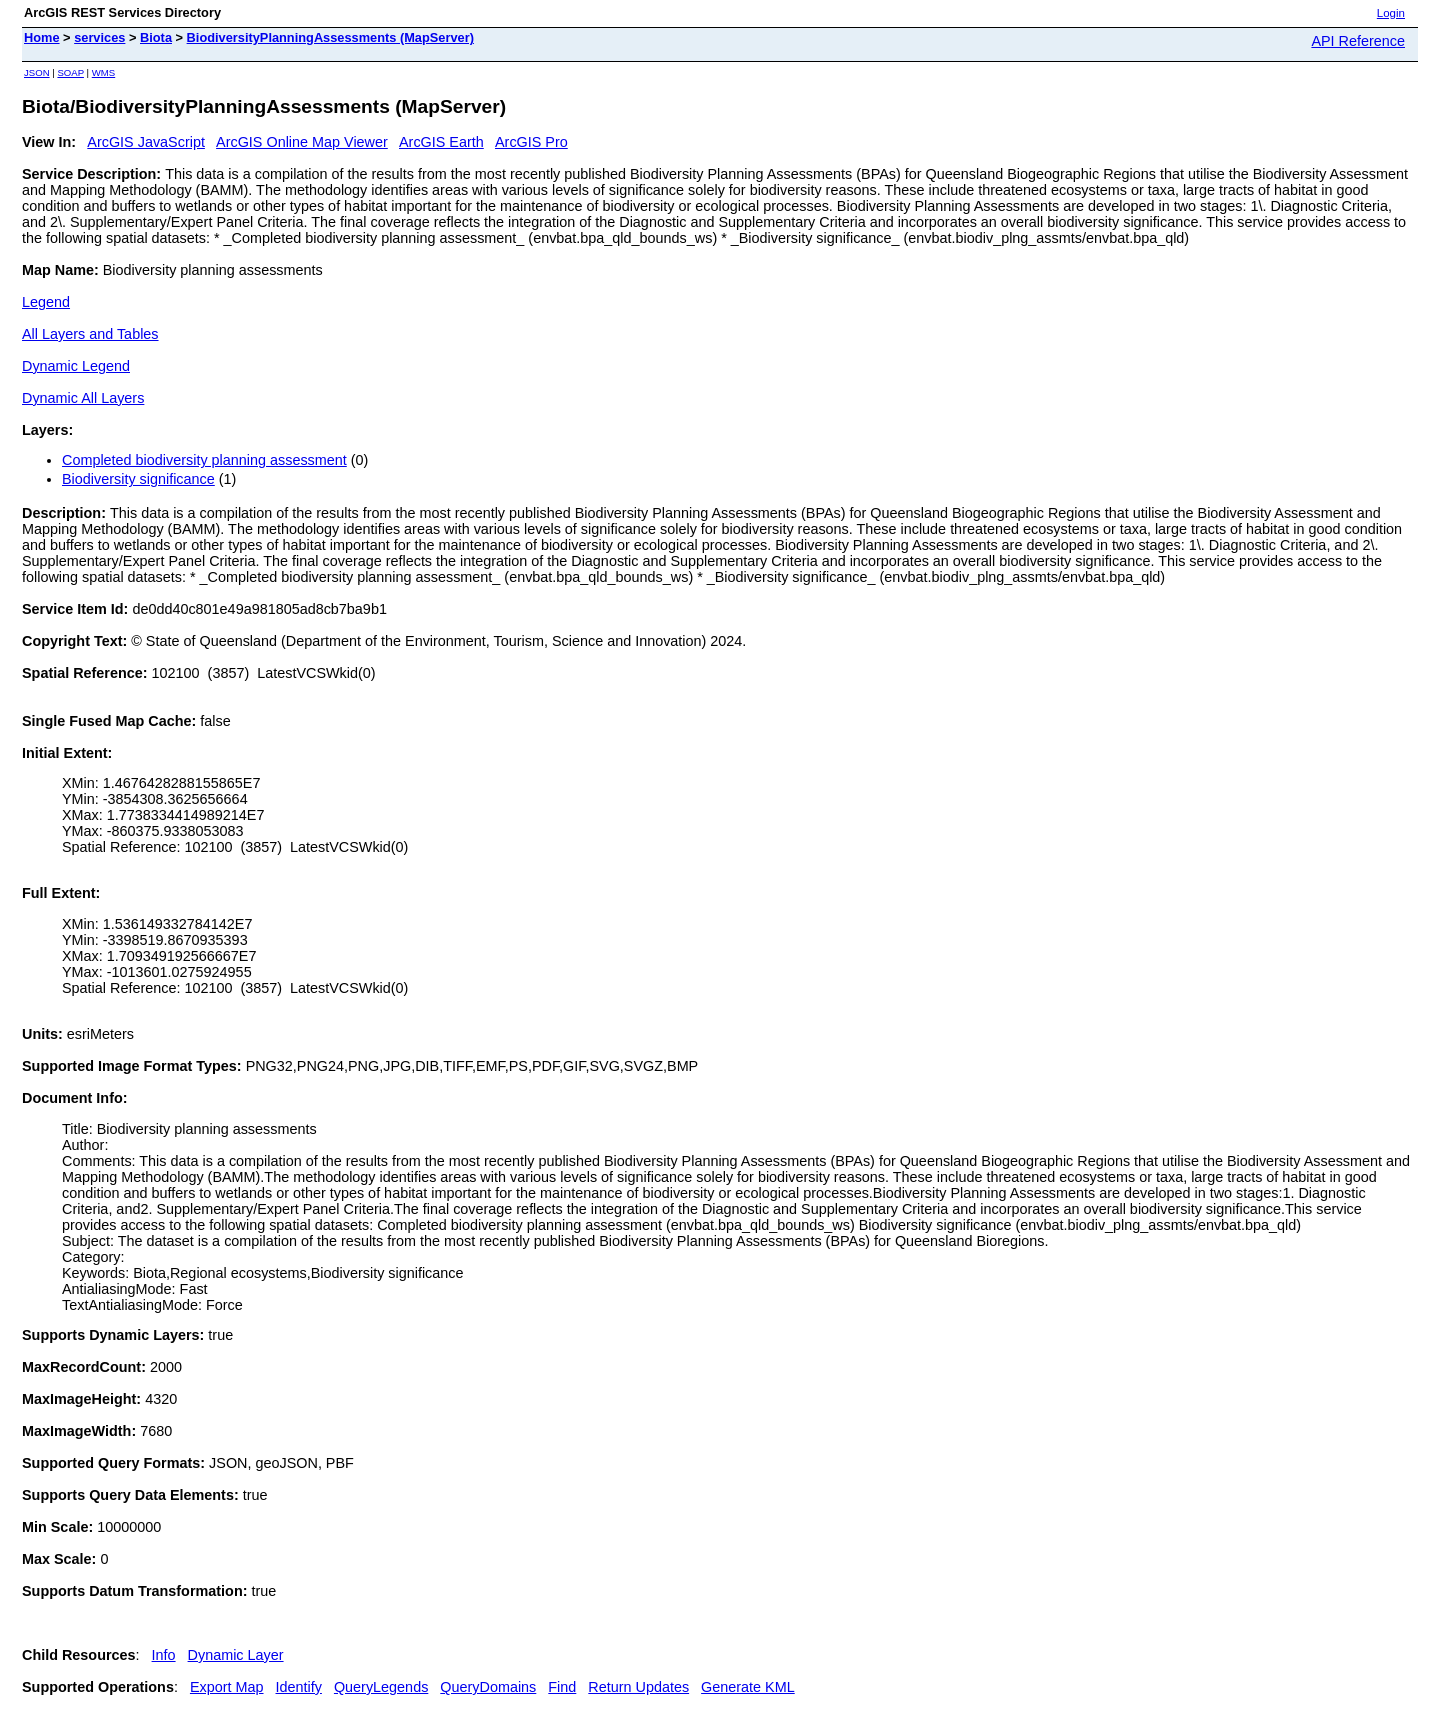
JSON (37, 72)
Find (562, 1687)
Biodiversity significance (138, 479)
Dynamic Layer (236, 1655)
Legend (46, 302)
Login (1391, 13)
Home (42, 37)
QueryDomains (488, 1687)
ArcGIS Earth (441, 142)
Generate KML (748, 1687)
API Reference (1358, 41)
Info (164, 1655)
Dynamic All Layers (83, 398)
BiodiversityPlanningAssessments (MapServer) (330, 37)
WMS (103, 72)
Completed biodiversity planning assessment (204, 460)
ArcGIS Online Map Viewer (302, 142)
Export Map (227, 1687)
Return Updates (638, 1687)
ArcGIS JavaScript (146, 142)
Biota (156, 37)
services (99, 37)
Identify (299, 1687)
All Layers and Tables (90, 334)
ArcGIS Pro (531, 142)
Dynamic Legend (76, 366)
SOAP (70, 72)
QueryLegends (381, 1687)
